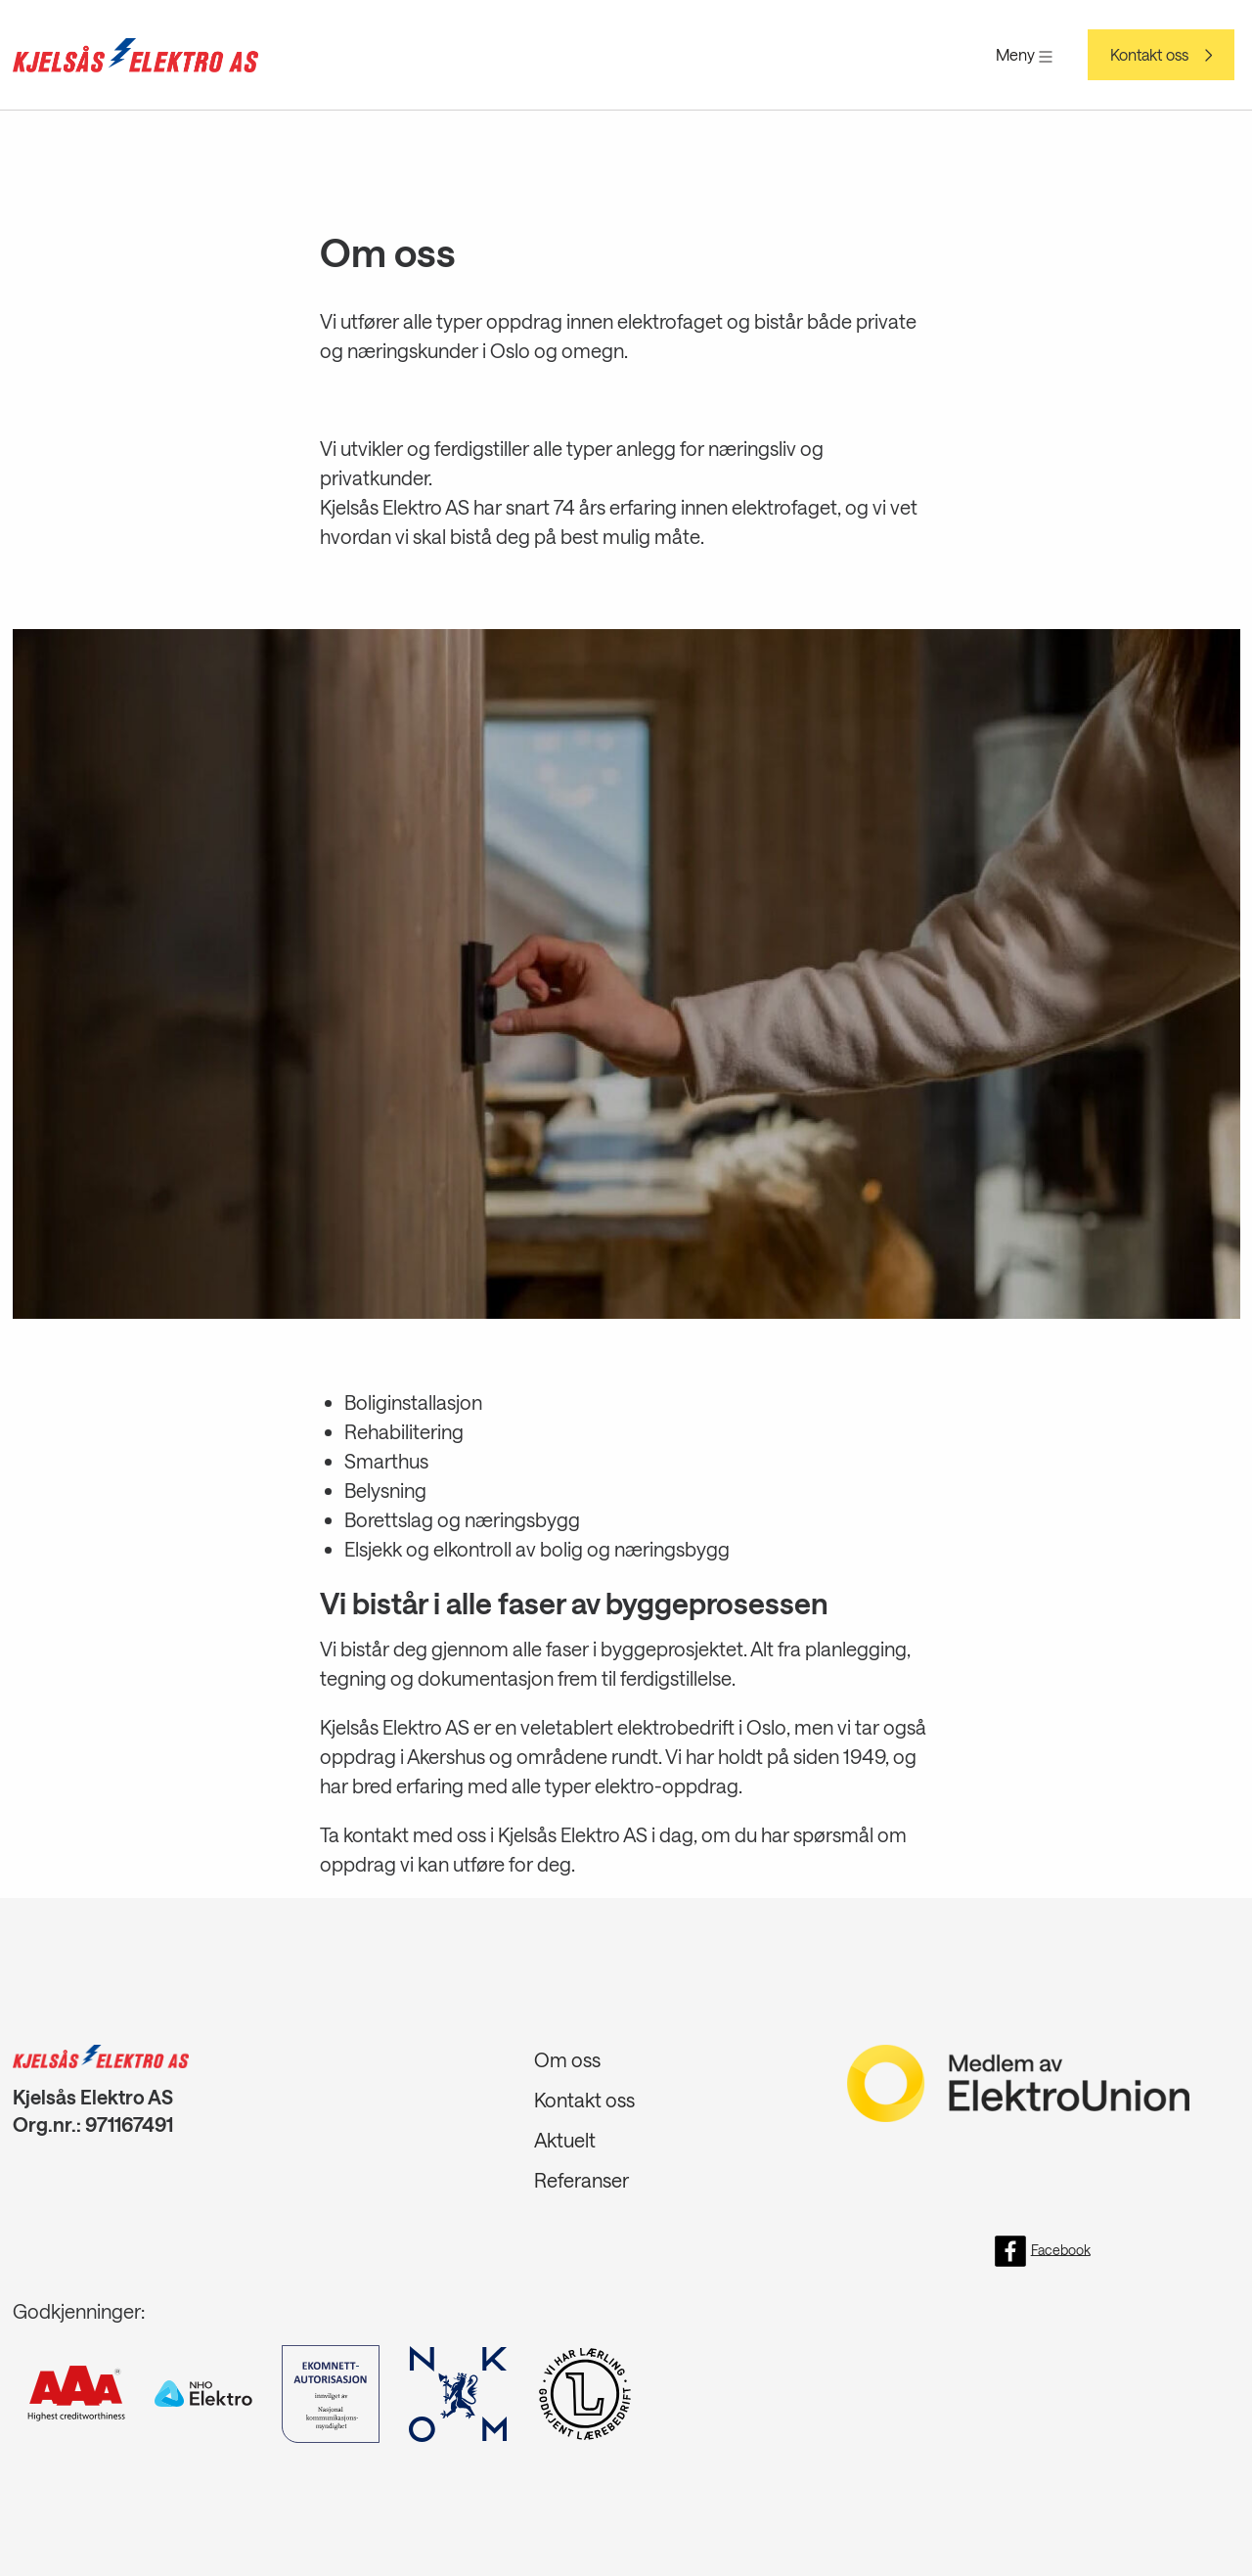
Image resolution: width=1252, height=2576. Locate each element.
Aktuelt (565, 2139)
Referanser (581, 2180)
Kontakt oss (1149, 55)
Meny (1024, 54)
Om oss (567, 2059)
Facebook (1043, 2251)
